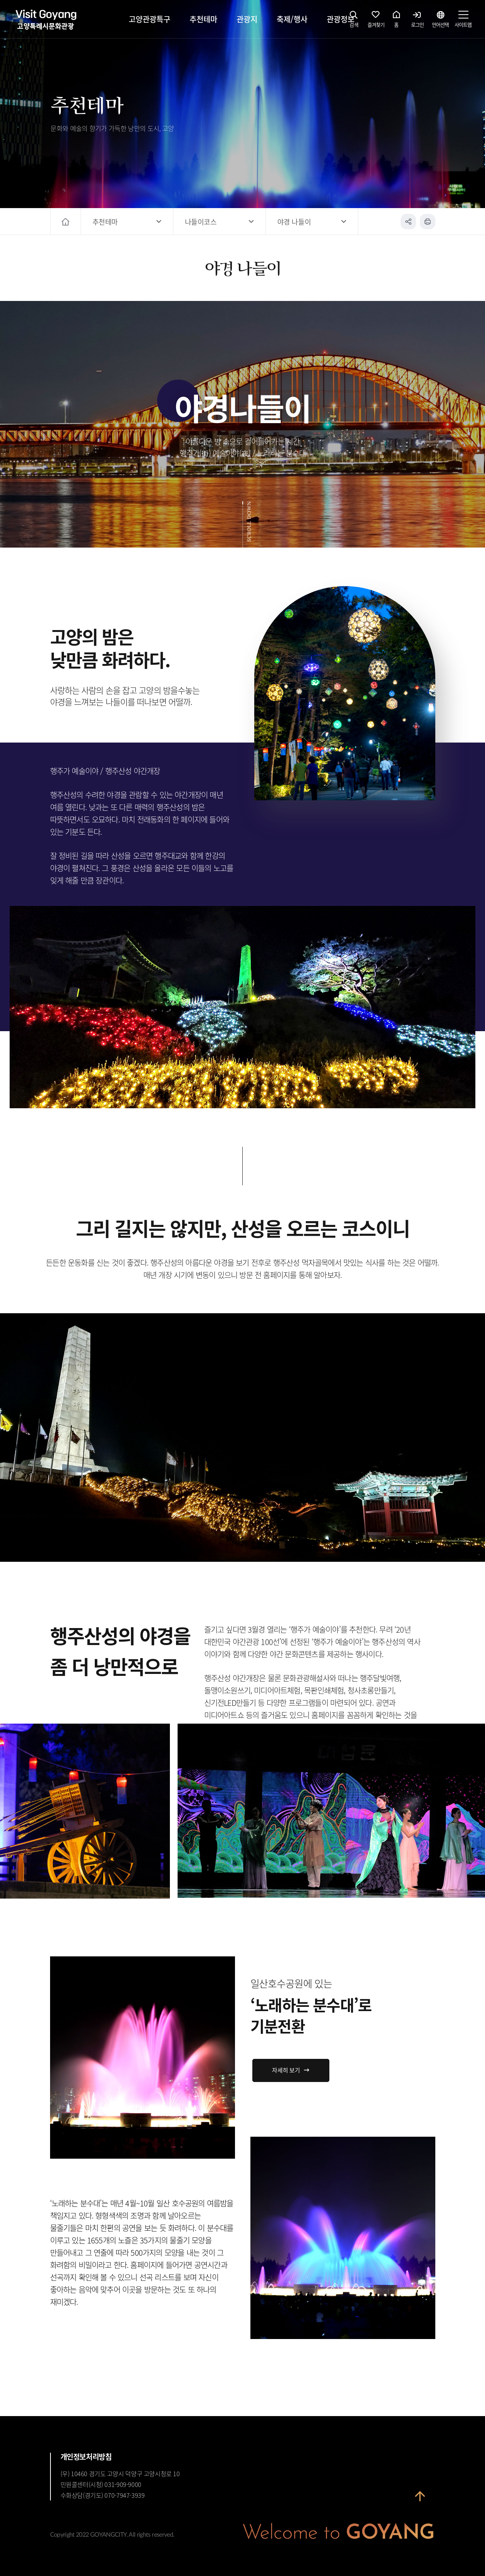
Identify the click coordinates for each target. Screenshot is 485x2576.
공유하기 (408, 221)
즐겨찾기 (376, 21)
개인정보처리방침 (86, 2456)
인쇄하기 (427, 221)
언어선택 (440, 21)
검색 (354, 21)
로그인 (417, 21)
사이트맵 (463, 21)
